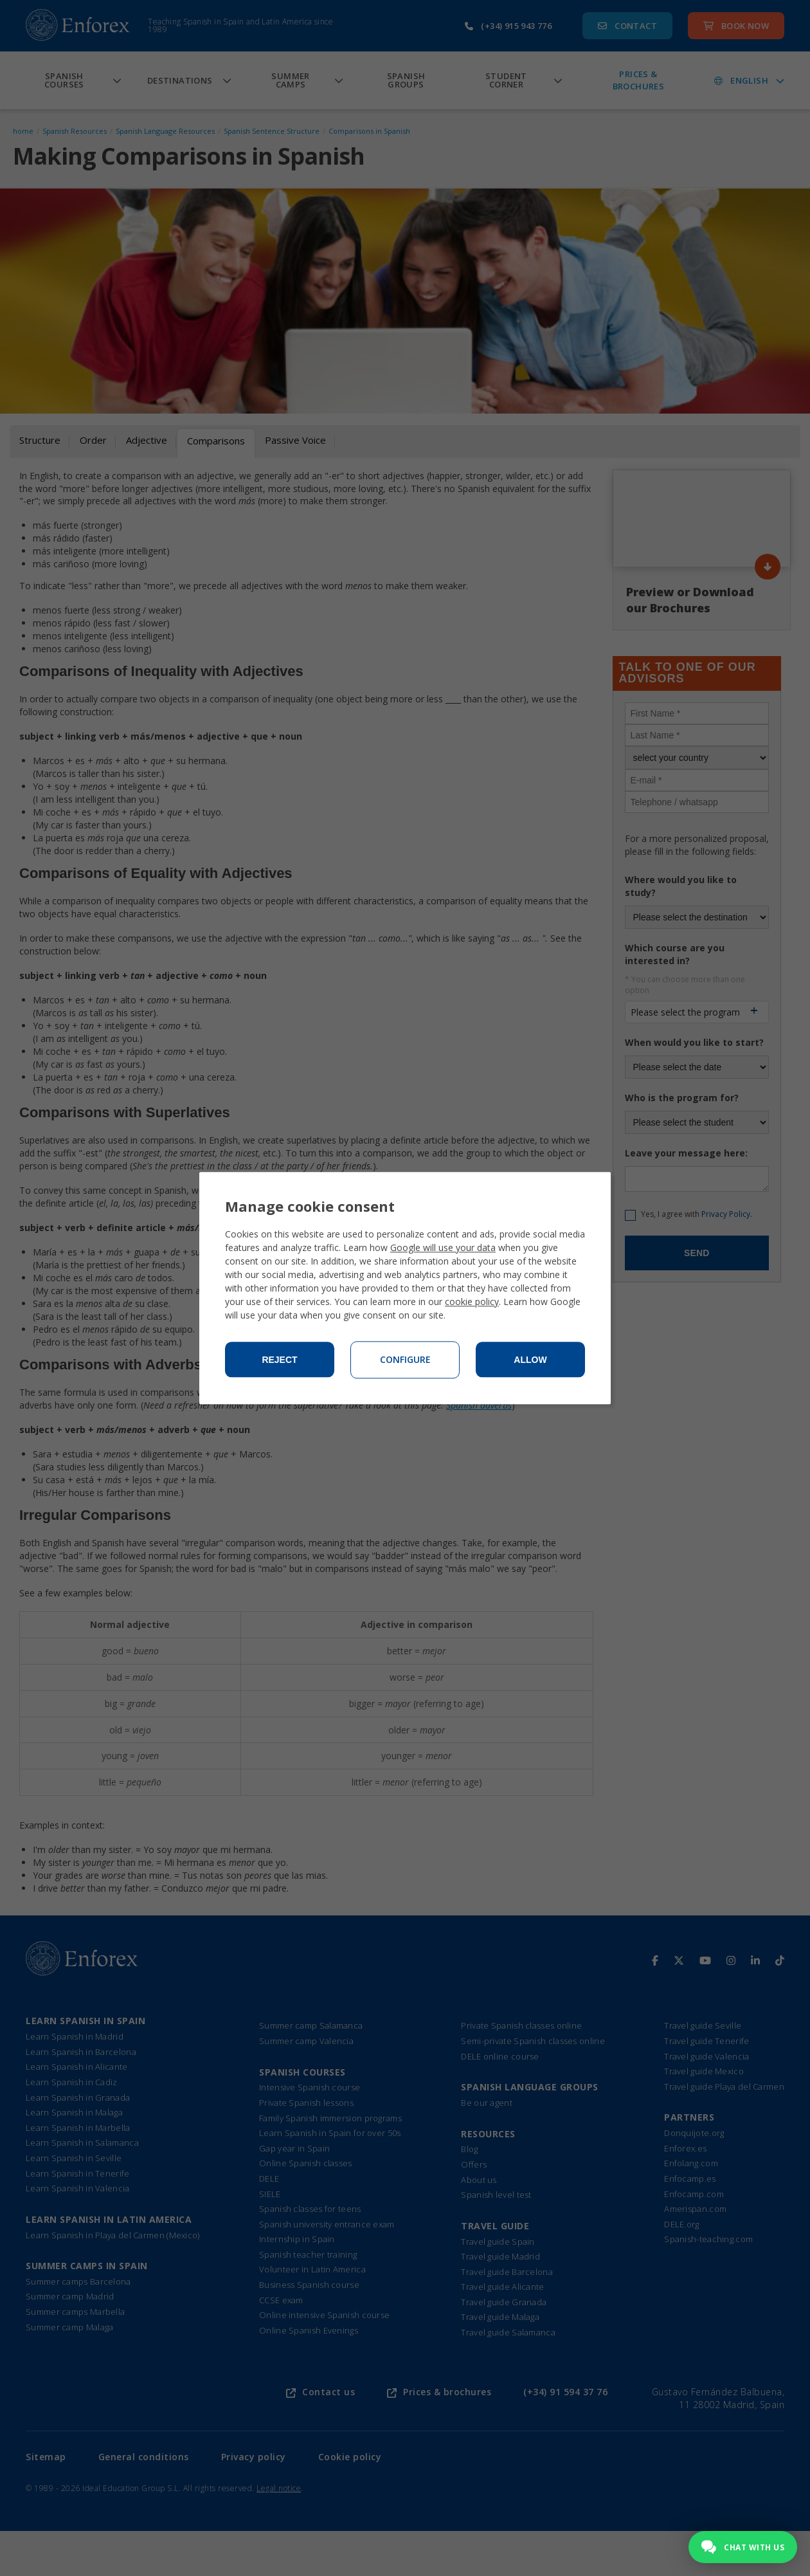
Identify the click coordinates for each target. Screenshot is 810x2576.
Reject (279, 1360)
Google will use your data (443, 1247)
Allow (530, 1360)
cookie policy (472, 1301)
